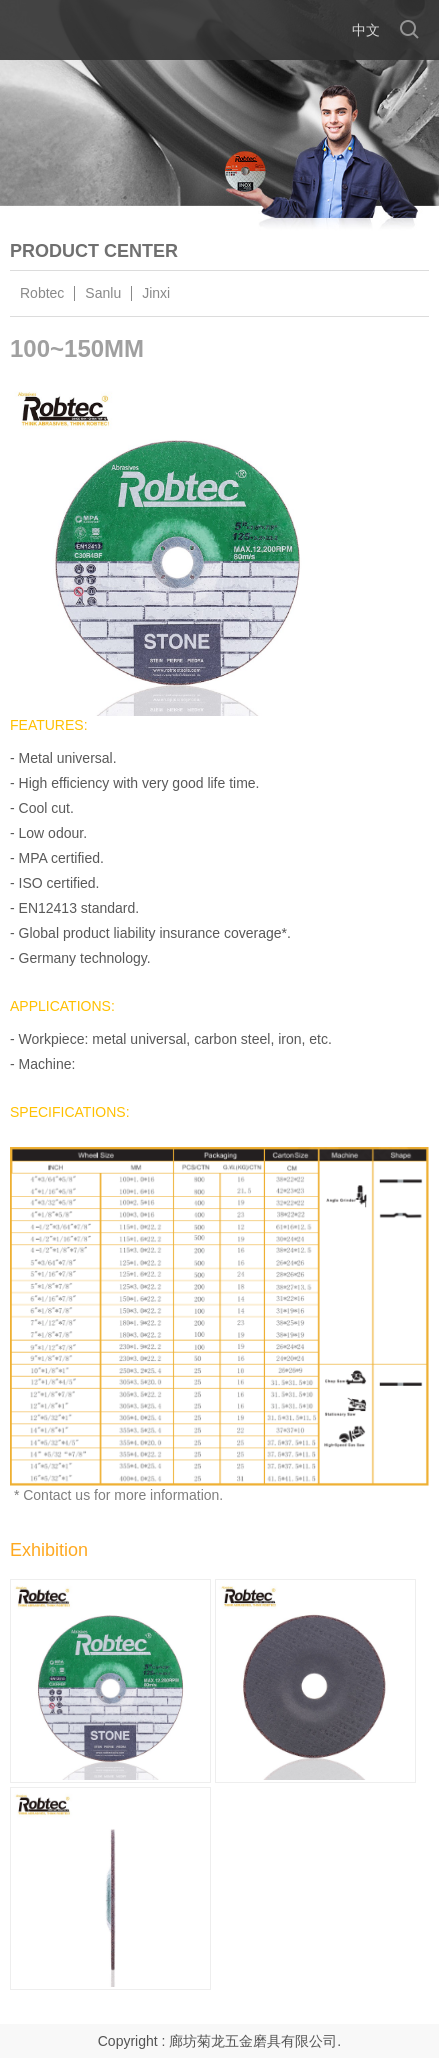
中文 (366, 30)
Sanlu (103, 293)
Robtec (42, 293)
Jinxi (156, 293)
